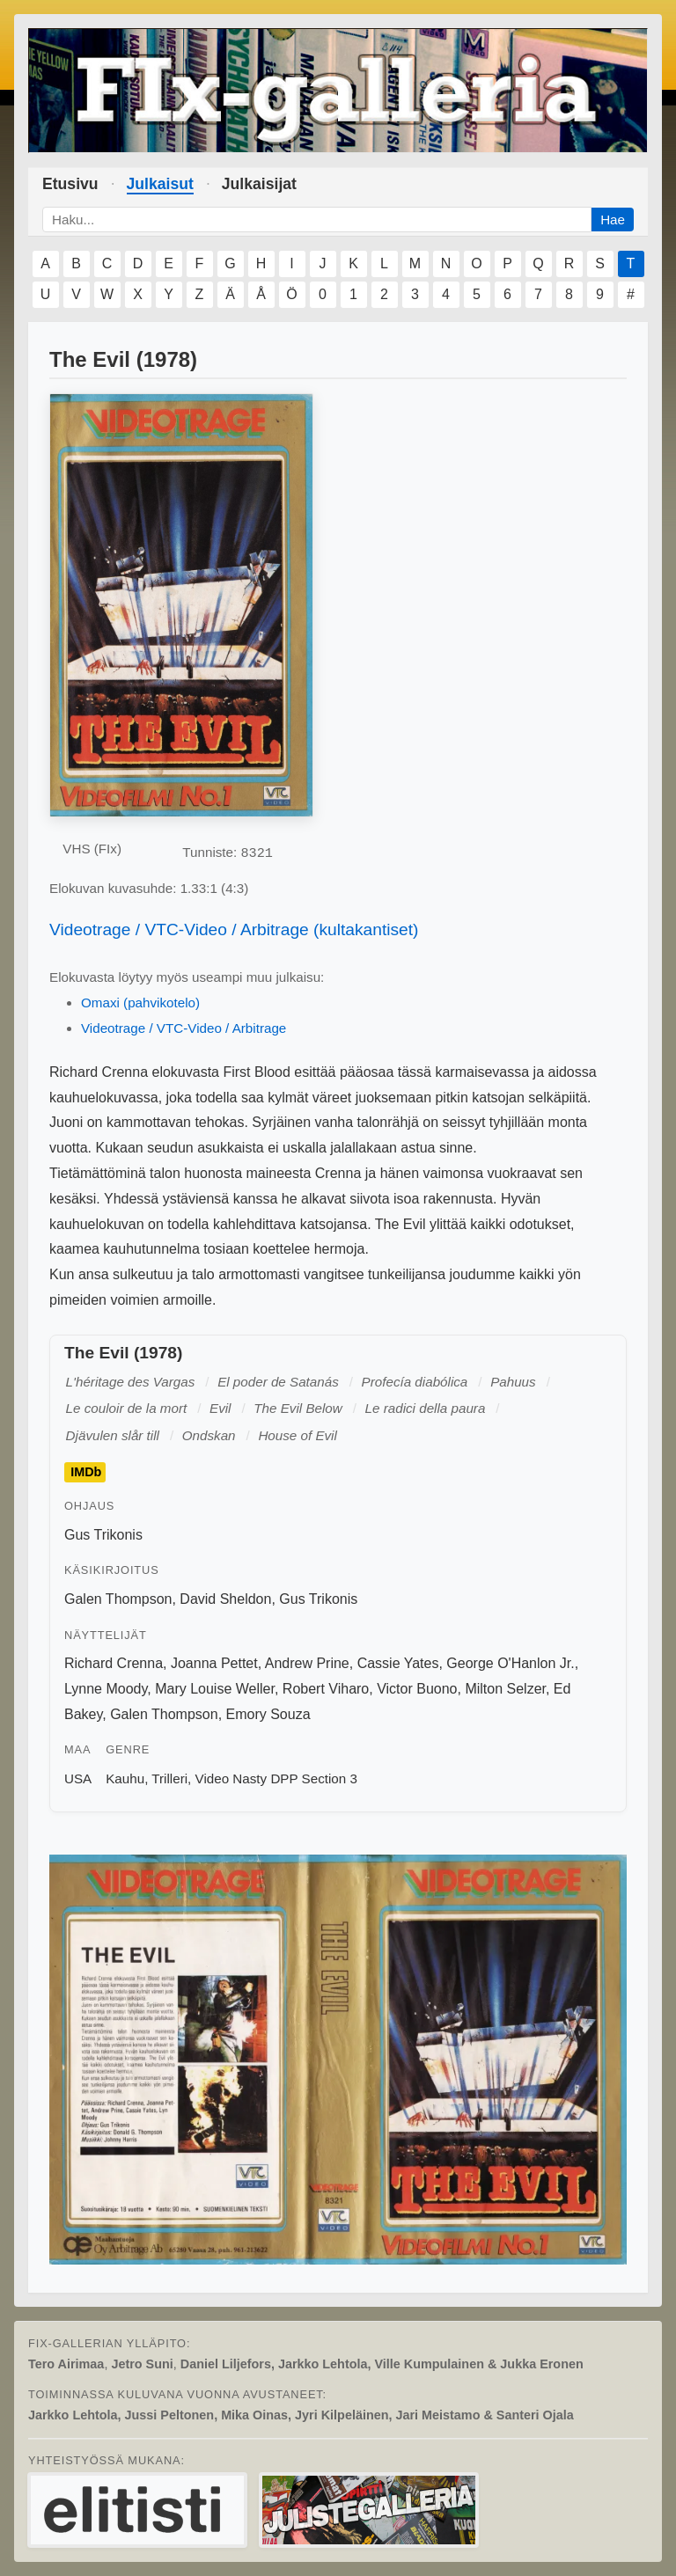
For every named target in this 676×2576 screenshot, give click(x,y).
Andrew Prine (307, 1663)
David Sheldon (225, 1599)
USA (78, 1778)
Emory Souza (268, 1714)
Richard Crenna (113, 1663)
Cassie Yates (398, 1663)
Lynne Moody (105, 1688)
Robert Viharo (326, 1688)
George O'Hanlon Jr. (510, 1663)
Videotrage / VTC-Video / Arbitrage (183, 1028)
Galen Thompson (118, 1599)
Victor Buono (417, 1688)
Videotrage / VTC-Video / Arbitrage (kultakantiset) (234, 929)
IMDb (85, 1473)
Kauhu (125, 1778)
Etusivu (70, 184)
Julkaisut (160, 184)
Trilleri (169, 1778)
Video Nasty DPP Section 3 (276, 1778)
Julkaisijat (259, 184)
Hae (612, 219)
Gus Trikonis (103, 1534)
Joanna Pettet (214, 1663)
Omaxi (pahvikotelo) (140, 1002)
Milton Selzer (505, 1688)
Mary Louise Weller (215, 1688)
